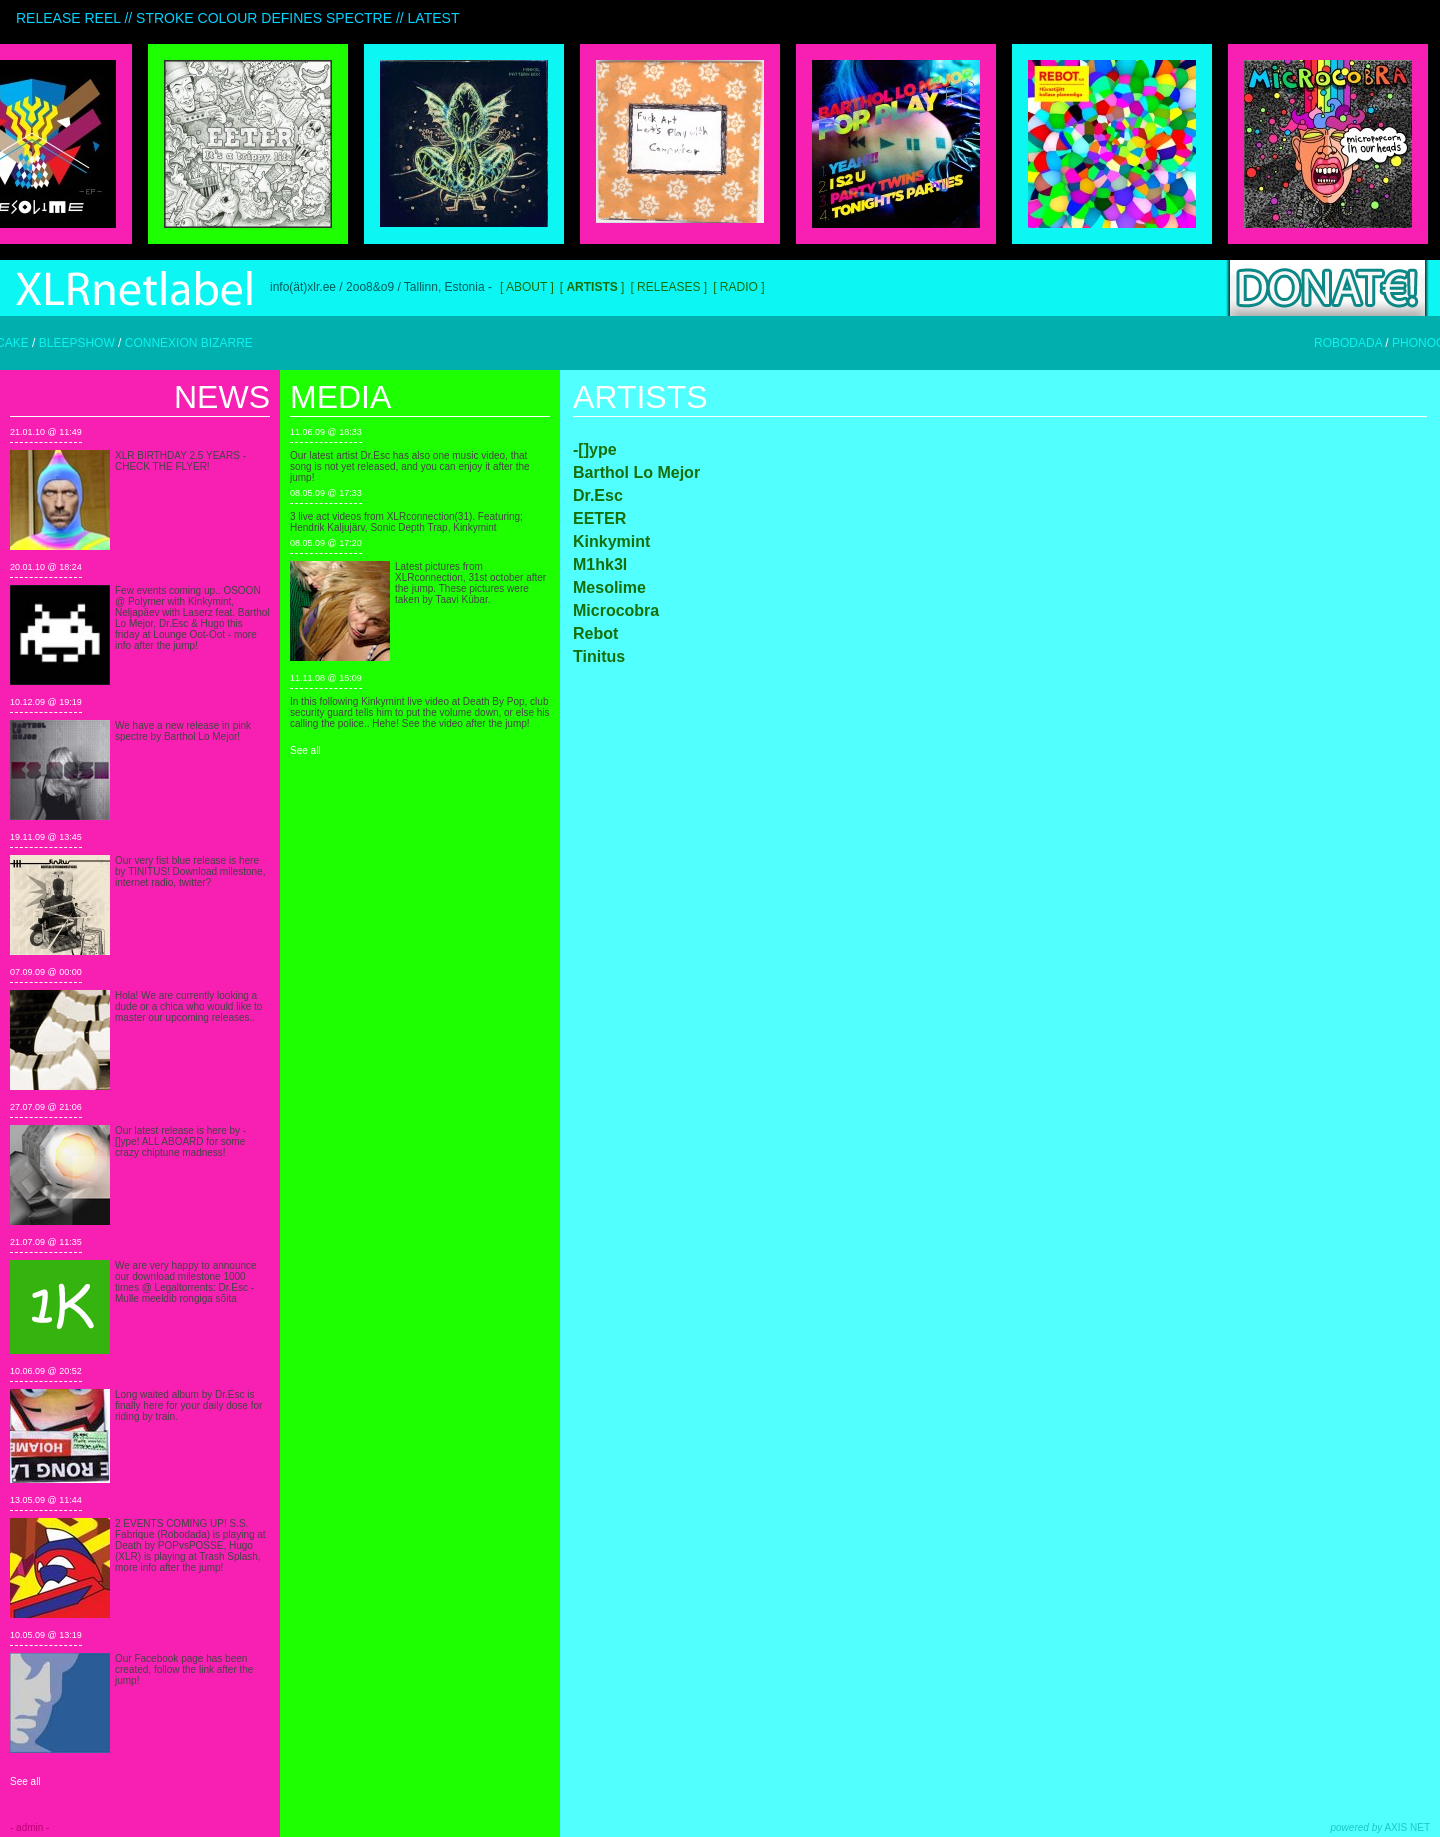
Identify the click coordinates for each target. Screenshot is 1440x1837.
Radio (739, 287)
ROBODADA (1366, 343)
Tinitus (599, 656)
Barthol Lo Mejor (636, 472)
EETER (599, 518)
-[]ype (595, 449)
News (222, 397)
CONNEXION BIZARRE (207, 343)
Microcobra (616, 610)
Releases (668, 287)
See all (25, 1781)
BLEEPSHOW (95, 343)
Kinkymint (611, 541)
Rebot (595, 633)
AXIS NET (1381, 1827)
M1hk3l (600, 564)
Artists (640, 397)
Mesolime (609, 587)
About (526, 287)
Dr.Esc (598, 495)
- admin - (29, 1827)
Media (340, 397)
